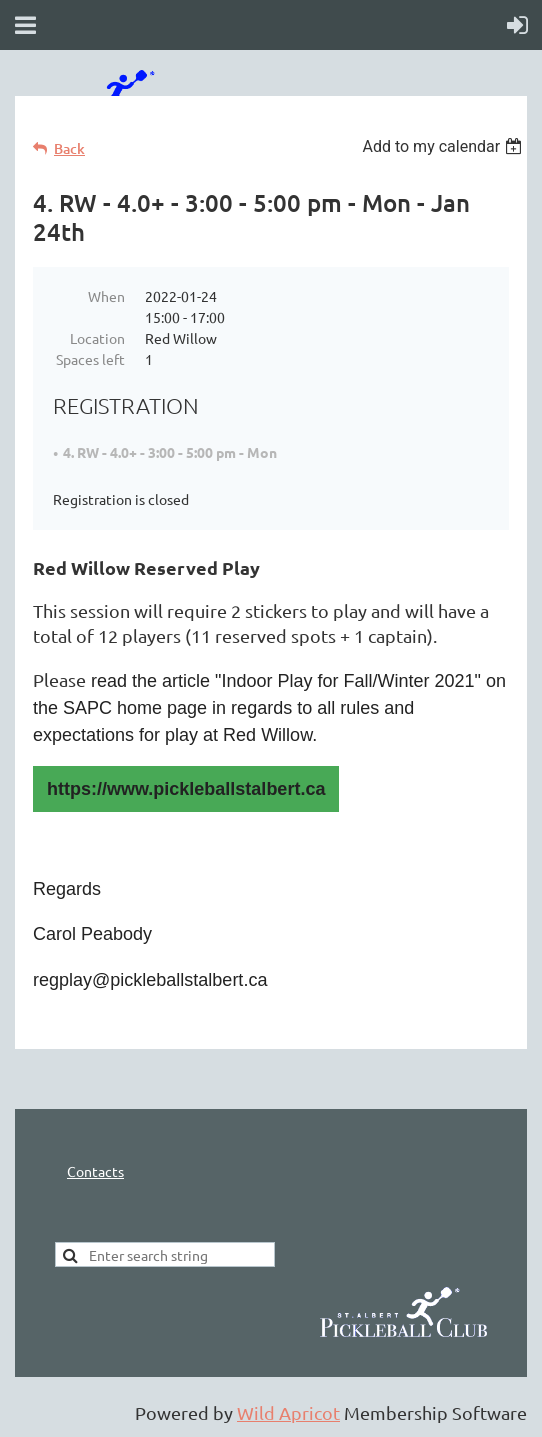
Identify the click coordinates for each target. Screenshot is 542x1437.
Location (97, 338)
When (106, 296)
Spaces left (90, 359)
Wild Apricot (288, 1412)
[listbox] (444, 146)
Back (69, 148)
